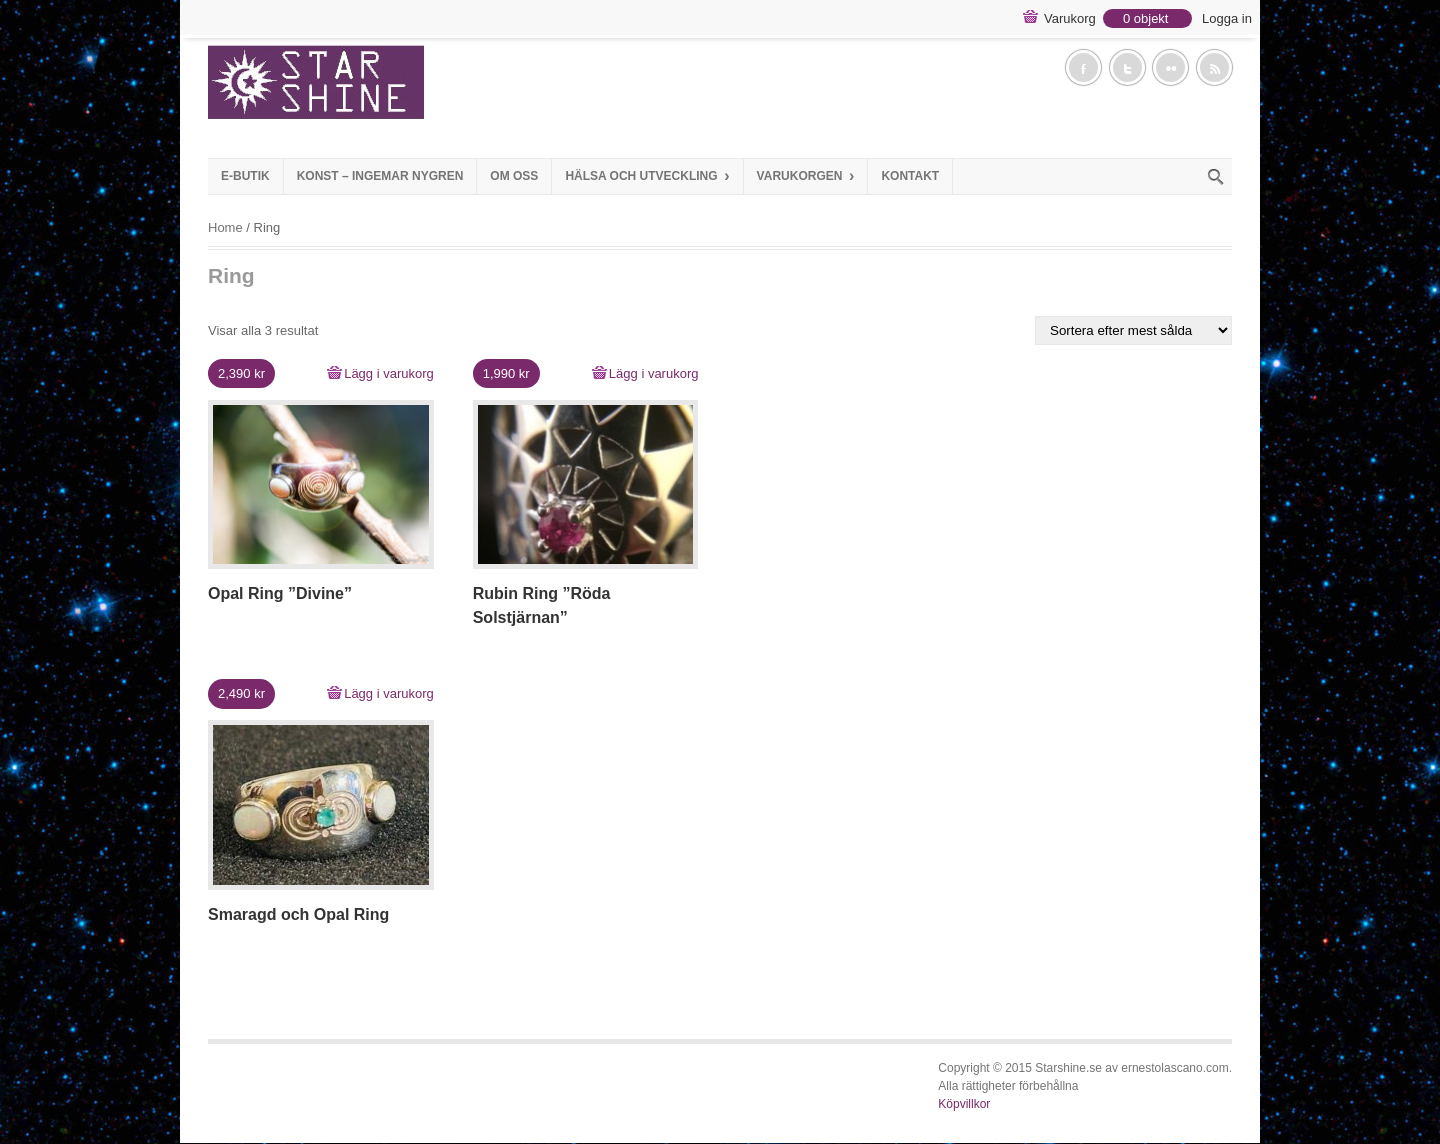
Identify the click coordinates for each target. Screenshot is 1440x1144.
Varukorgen (806, 175)
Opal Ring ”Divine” (280, 593)
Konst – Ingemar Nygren (380, 176)
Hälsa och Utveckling (647, 175)
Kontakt (910, 176)
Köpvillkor (964, 1104)
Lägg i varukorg (389, 373)
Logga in (1227, 18)
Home (225, 227)
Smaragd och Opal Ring (298, 914)
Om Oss (514, 176)
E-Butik (245, 176)
